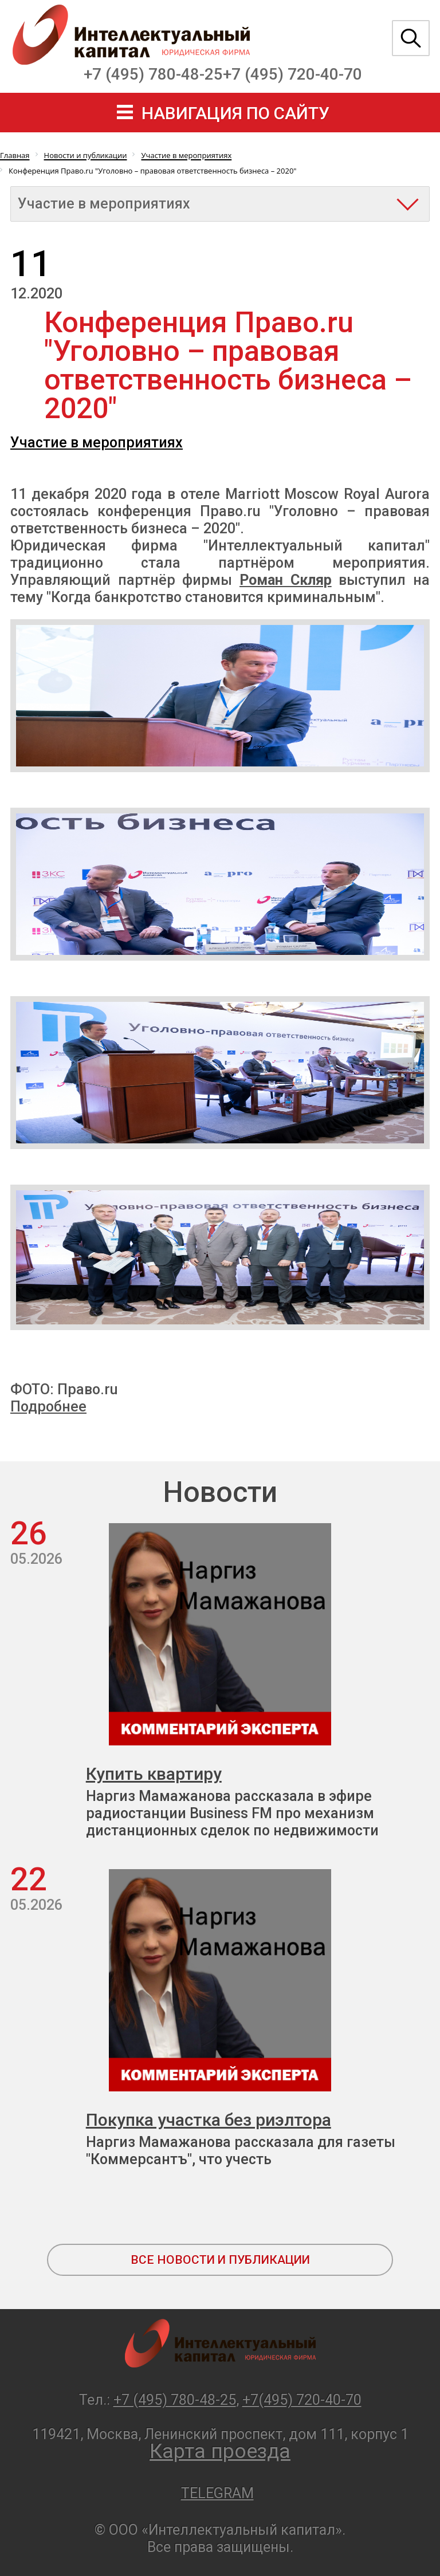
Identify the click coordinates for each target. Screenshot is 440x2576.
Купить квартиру (154, 1774)
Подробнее (48, 1406)
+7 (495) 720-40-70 (292, 74)
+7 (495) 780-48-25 (153, 74)
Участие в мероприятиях (96, 442)
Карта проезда (220, 2451)
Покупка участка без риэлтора (208, 2120)
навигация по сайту (235, 113)
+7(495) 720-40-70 (302, 2400)
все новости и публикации (220, 2260)
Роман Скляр (285, 580)
